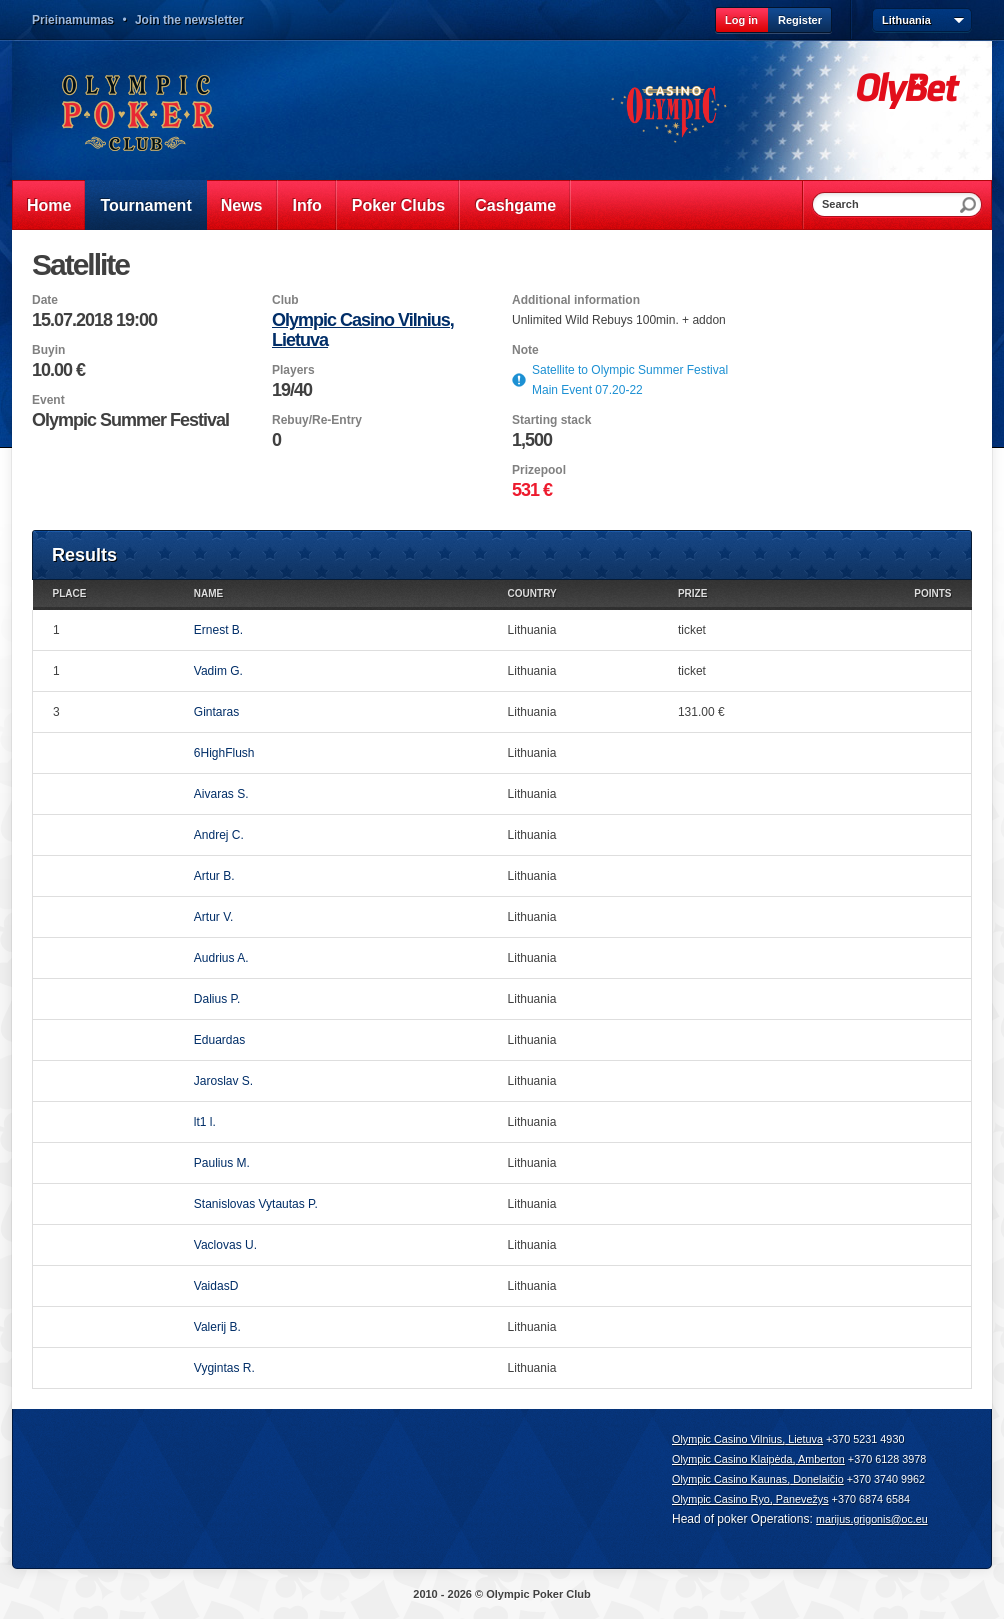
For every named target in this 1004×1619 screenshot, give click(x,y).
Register (800, 20)
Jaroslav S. (223, 1081)
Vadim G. (218, 671)
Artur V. (214, 917)
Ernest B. (218, 630)
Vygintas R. (224, 1368)
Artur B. (214, 876)
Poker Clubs (398, 205)
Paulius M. (222, 1163)
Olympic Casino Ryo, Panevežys (750, 1499)
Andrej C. (219, 835)
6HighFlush (224, 753)
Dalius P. (217, 999)
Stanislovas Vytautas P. (256, 1204)
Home (49, 205)
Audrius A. (221, 958)
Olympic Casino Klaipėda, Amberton (758, 1459)
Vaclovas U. (225, 1245)
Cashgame (515, 205)
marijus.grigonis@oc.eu (872, 1519)
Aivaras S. (221, 794)
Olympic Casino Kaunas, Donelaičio (758, 1479)
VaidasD (216, 1286)
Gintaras (216, 712)
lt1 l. (205, 1122)
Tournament (145, 205)
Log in (741, 20)
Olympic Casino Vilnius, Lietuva (747, 1439)
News (242, 205)
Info (307, 205)
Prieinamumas (73, 20)
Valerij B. (217, 1327)
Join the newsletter (189, 20)
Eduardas (219, 1040)
